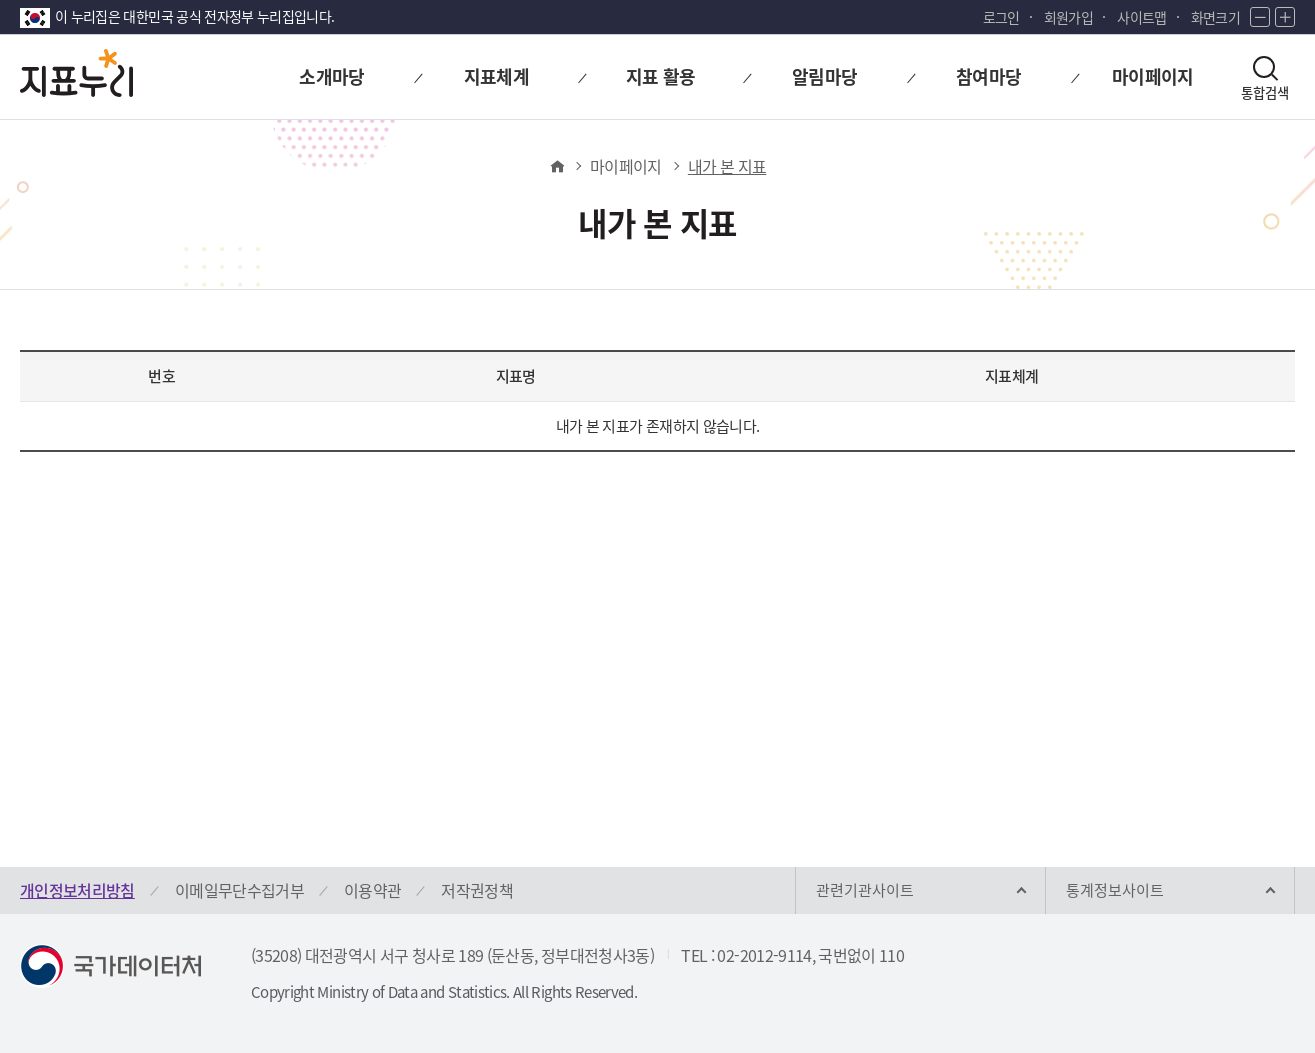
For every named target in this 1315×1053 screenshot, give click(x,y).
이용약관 (372, 890)
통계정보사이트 (1115, 890)
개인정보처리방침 (77, 890)
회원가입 (1068, 17)
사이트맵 (1141, 17)
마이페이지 (626, 166)
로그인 (1001, 17)
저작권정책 (477, 890)
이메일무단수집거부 (239, 890)
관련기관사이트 (865, 890)
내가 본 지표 (727, 166)
